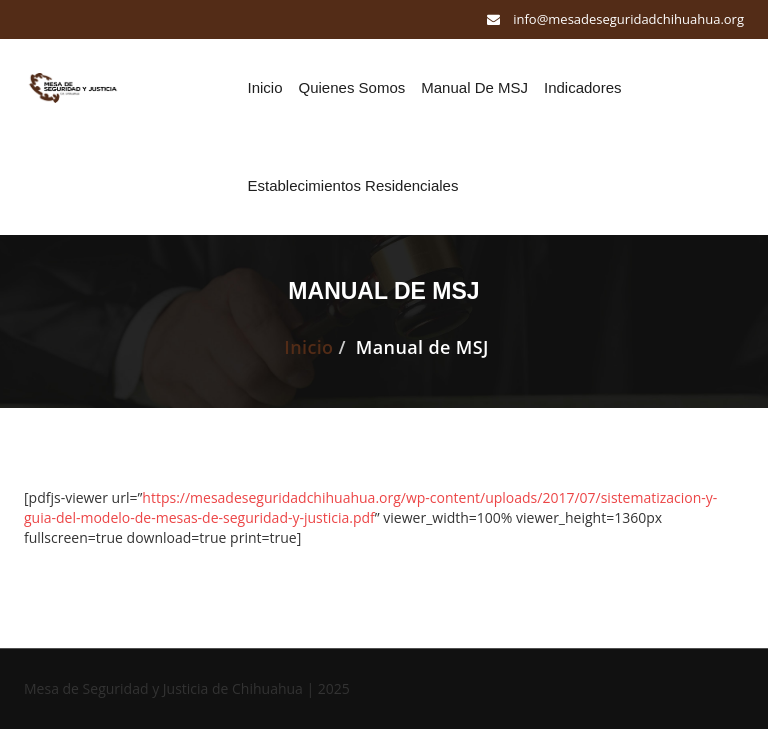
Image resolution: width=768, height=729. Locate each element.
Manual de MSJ (474, 87)
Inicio (265, 87)
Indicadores (583, 87)
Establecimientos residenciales (353, 185)
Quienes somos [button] (352, 87)
